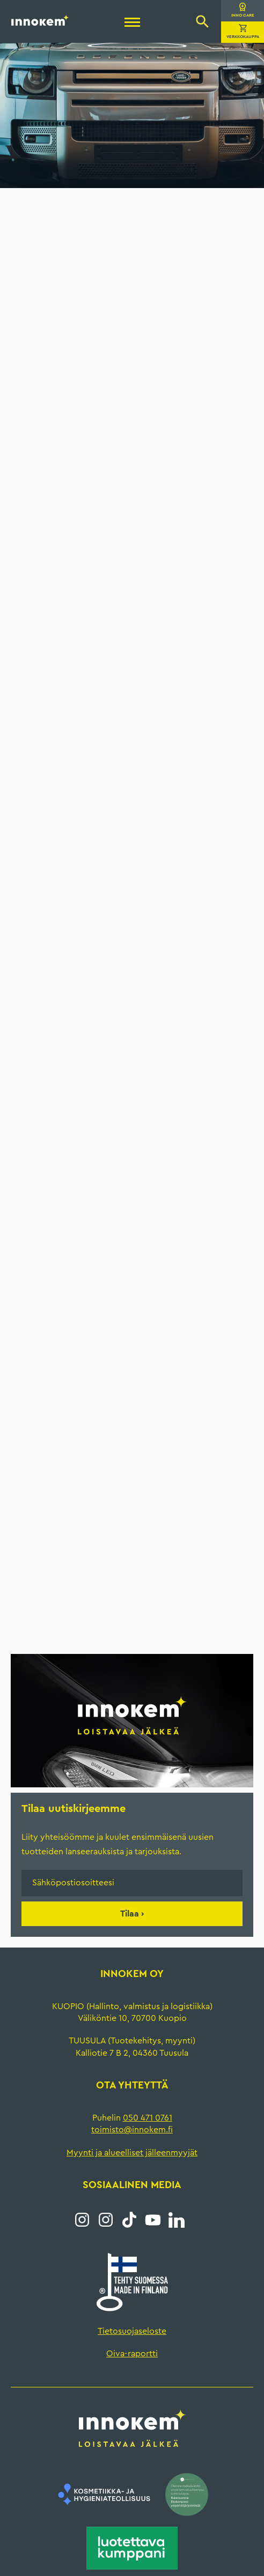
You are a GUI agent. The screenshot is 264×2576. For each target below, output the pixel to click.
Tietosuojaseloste (132, 2331)
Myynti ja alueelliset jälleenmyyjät (132, 2152)
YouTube (153, 2220)
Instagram (82, 2220)
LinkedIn (176, 2220)
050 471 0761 (147, 2118)
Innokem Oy (40, 20)
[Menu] (132, 24)
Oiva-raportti (132, 2353)
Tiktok (129, 2220)
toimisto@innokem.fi (132, 2129)
